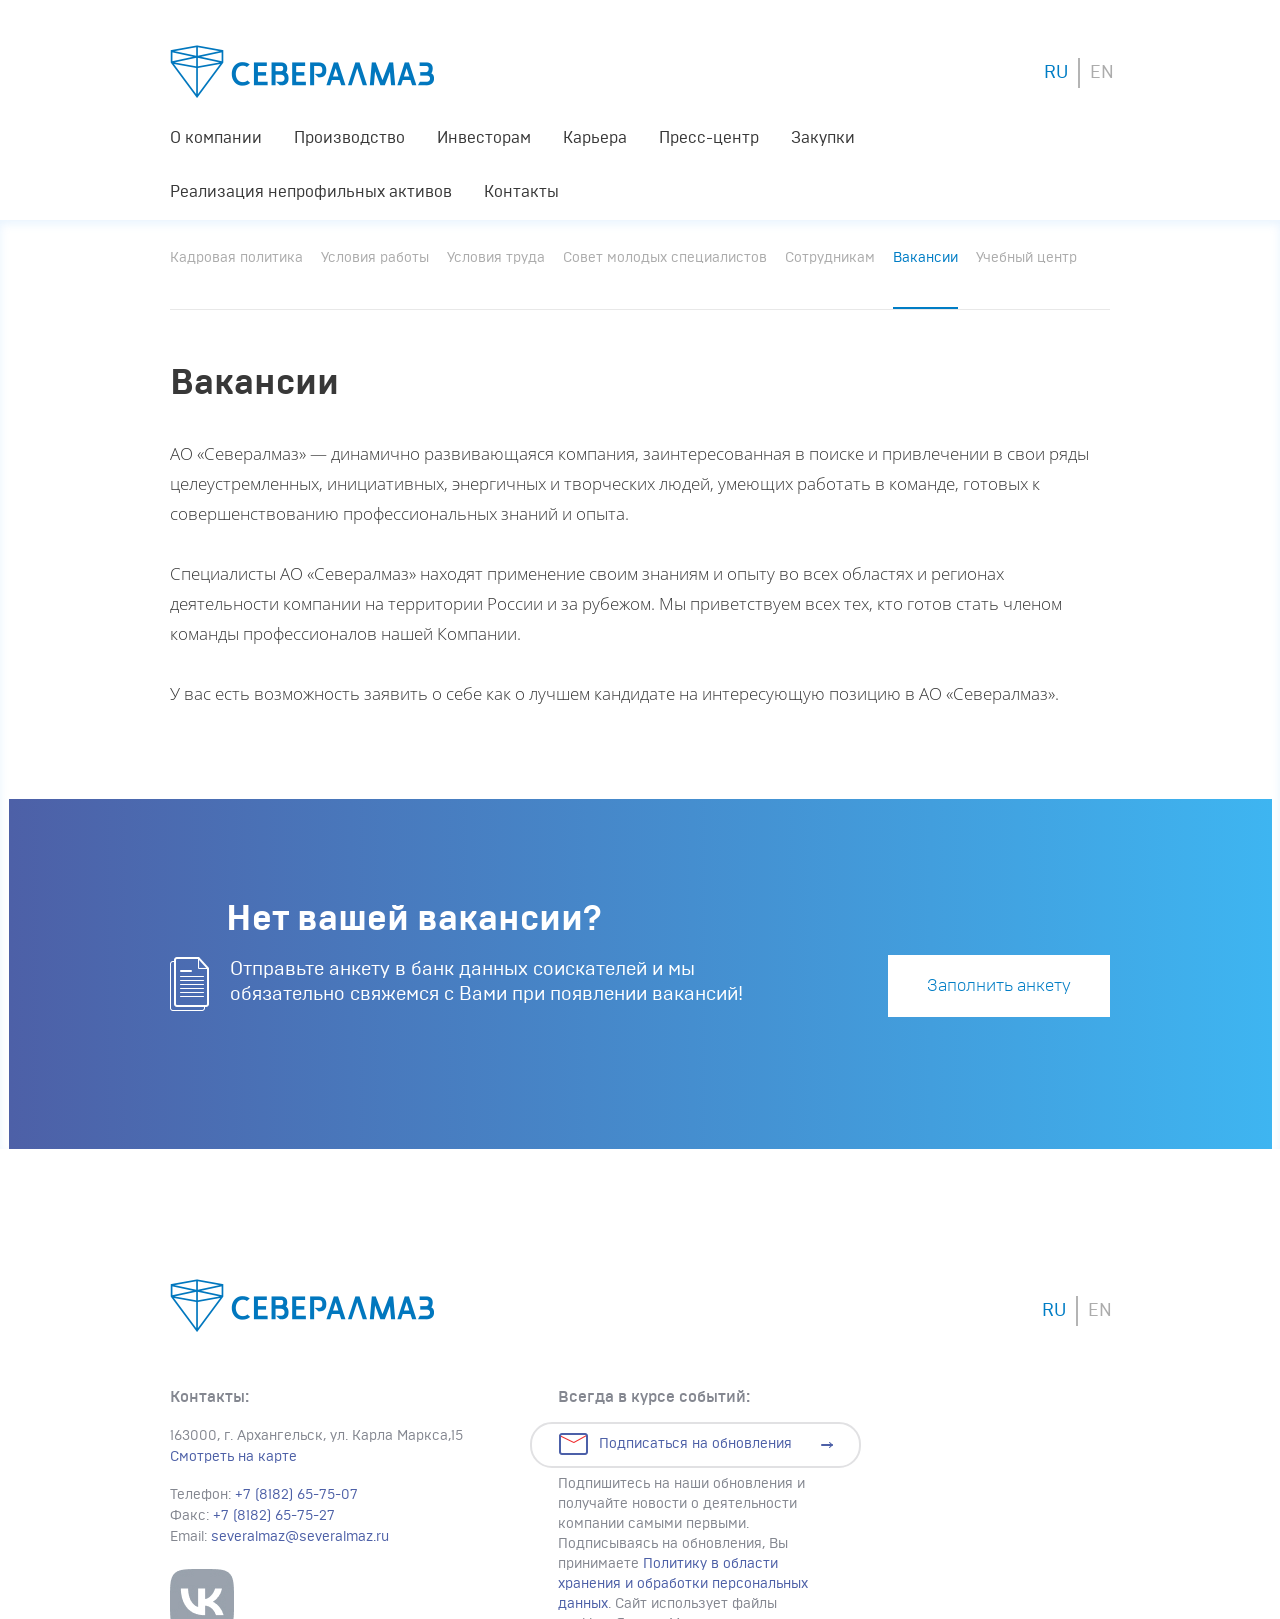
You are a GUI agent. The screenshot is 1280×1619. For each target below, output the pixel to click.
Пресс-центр (709, 138)
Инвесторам (484, 138)
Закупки (823, 138)
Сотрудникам (830, 258)
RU (1056, 73)
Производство (349, 138)
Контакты (521, 192)
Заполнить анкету (999, 985)
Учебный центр (1026, 258)
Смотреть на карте (233, 1457)
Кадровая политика (236, 258)
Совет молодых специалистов (665, 258)
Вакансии (925, 258)
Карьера (595, 138)
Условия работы (375, 258)
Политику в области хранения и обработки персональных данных (683, 1584)
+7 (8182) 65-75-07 (296, 1495)
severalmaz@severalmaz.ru (300, 1537)
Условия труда (496, 258)
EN (1102, 73)
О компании (216, 138)
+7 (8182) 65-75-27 (274, 1516)
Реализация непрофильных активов (311, 192)
